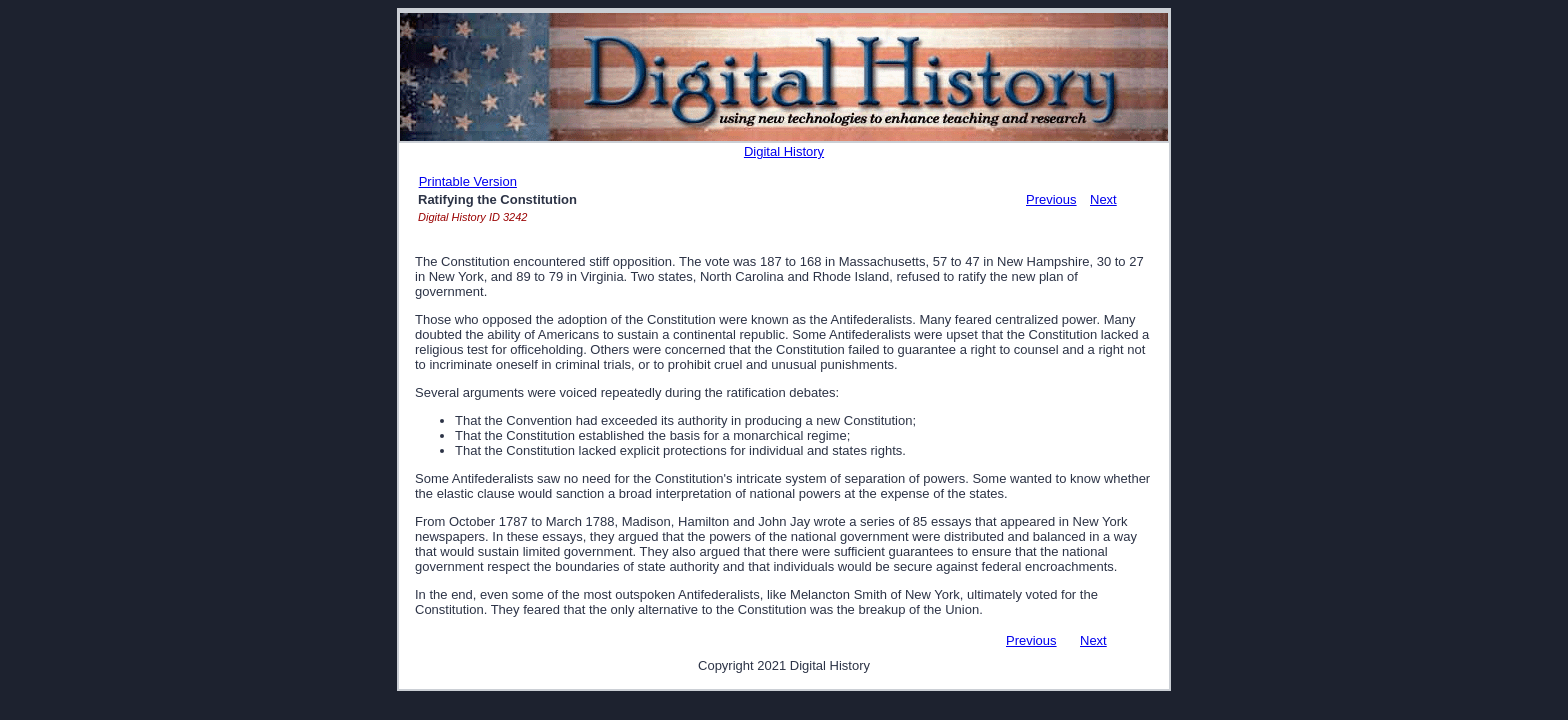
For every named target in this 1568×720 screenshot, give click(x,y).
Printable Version (468, 181)
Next (1103, 199)
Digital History (784, 151)
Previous (1051, 199)
